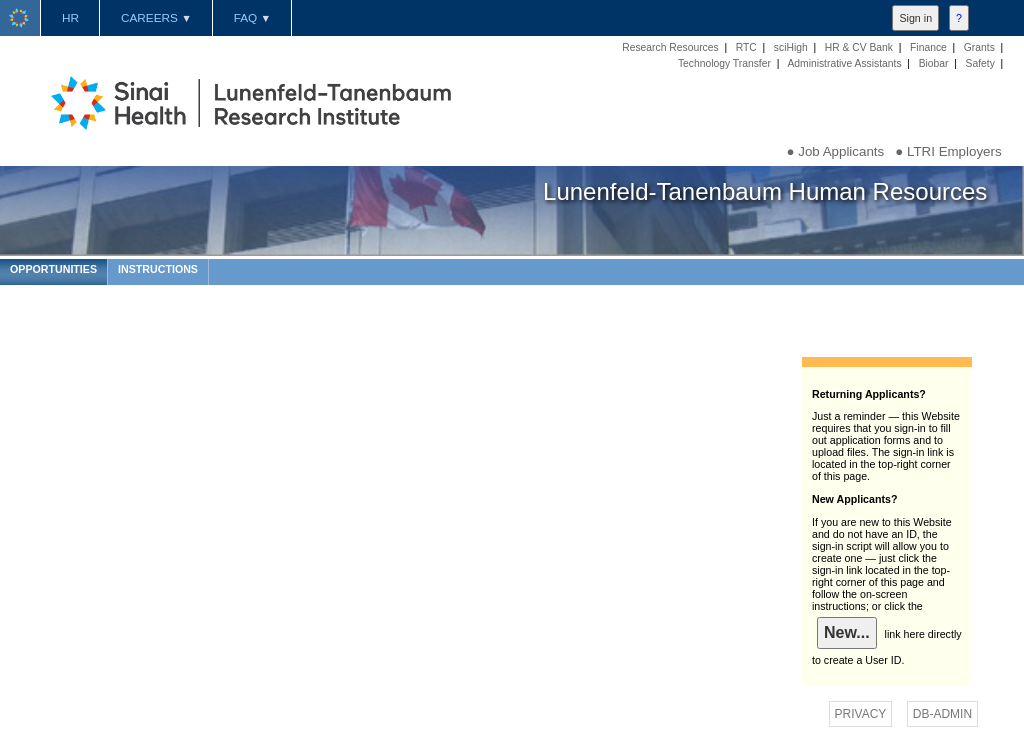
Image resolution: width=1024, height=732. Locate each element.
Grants (979, 47)
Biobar (934, 63)
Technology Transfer (724, 63)
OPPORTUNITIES (53, 269)
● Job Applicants (835, 151)
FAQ (252, 17)
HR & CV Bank (859, 47)
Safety (980, 63)
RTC (746, 47)
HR (70, 17)
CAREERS (156, 17)
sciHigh (791, 47)
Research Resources (670, 47)
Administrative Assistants (844, 63)
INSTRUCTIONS (158, 269)
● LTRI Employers (948, 151)
